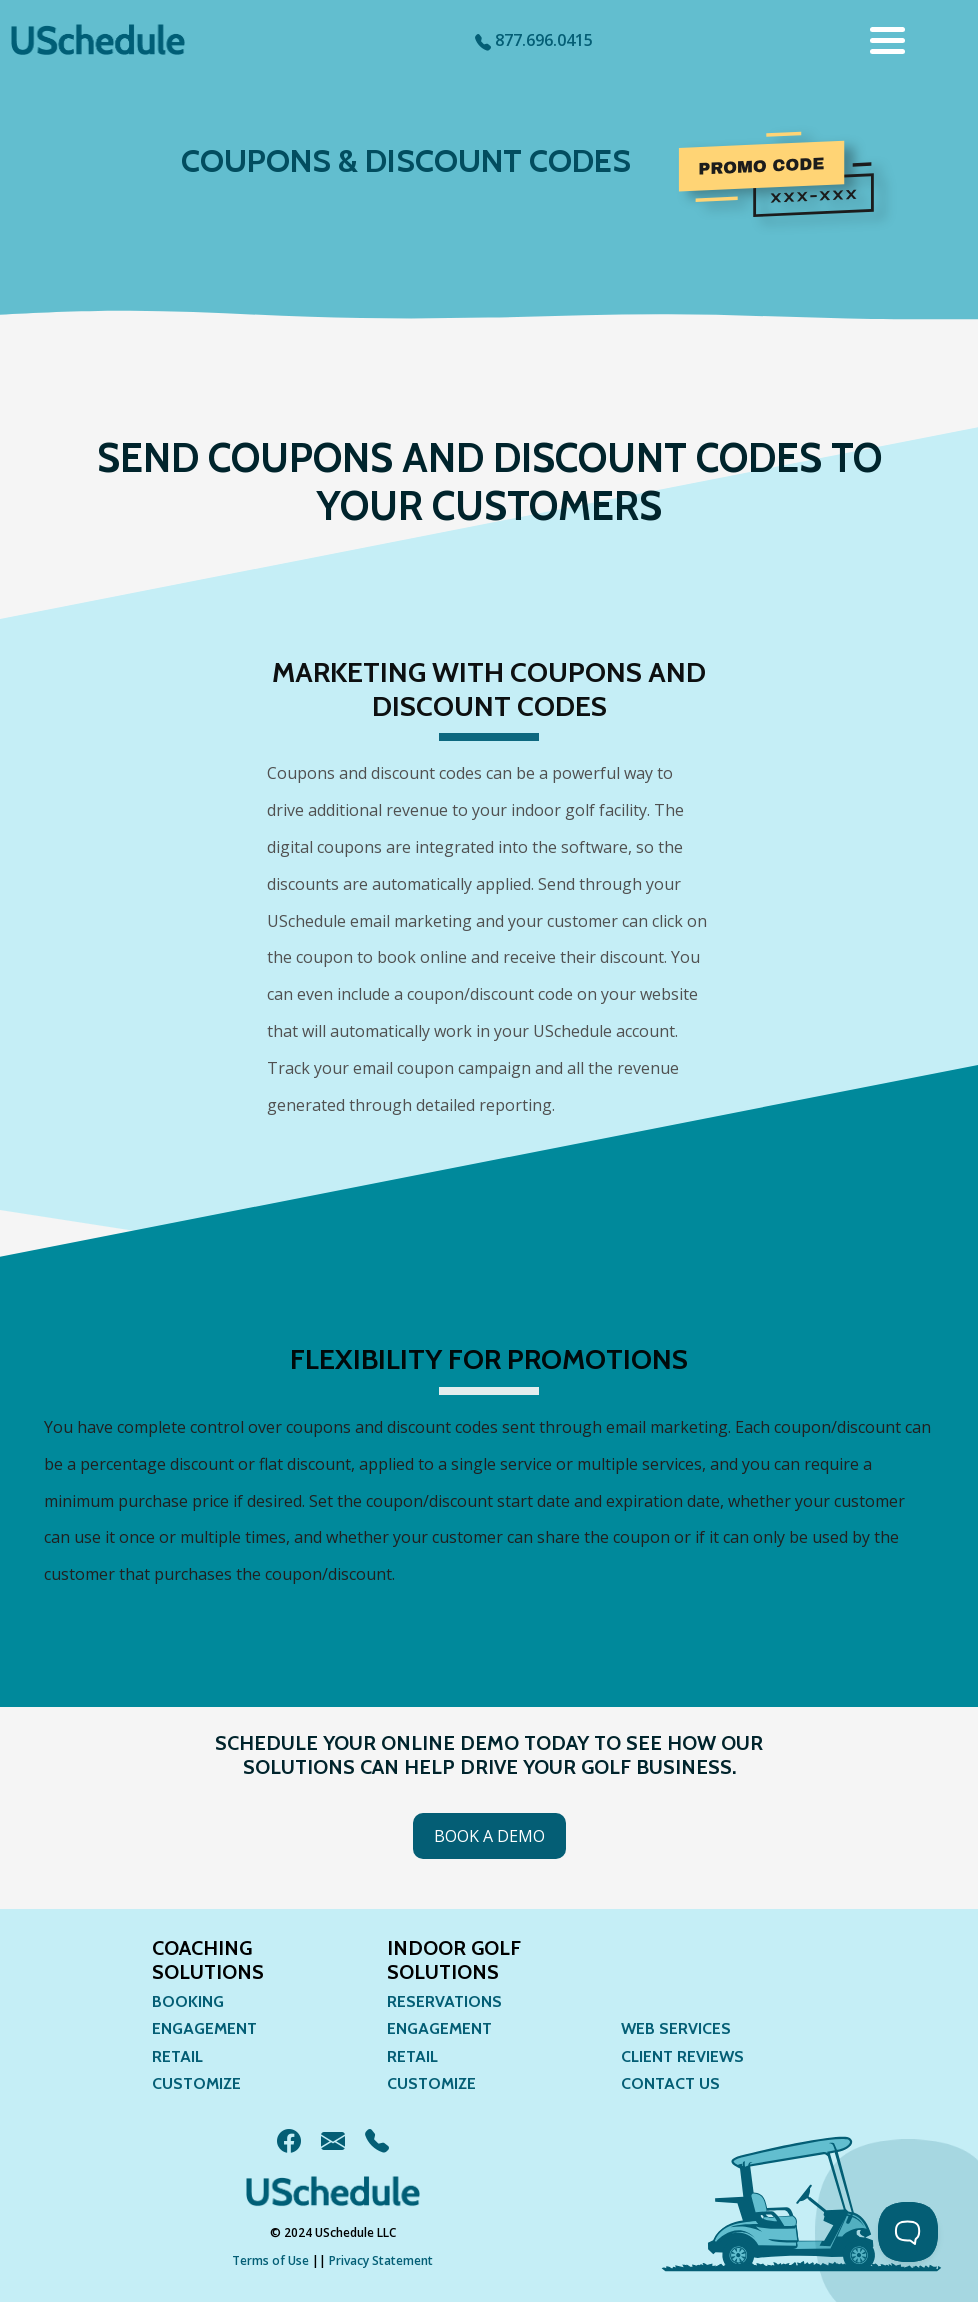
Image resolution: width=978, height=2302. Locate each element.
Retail (177, 2056)
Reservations (444, 2001)
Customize (196, 2083)
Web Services (676, 2028)
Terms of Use (270, 2260)
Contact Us (670, 2083)
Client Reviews (682, 2056)
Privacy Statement (381, 2260)
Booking (188, 2001)
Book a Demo (489, 1836)
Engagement (204, 2028)
